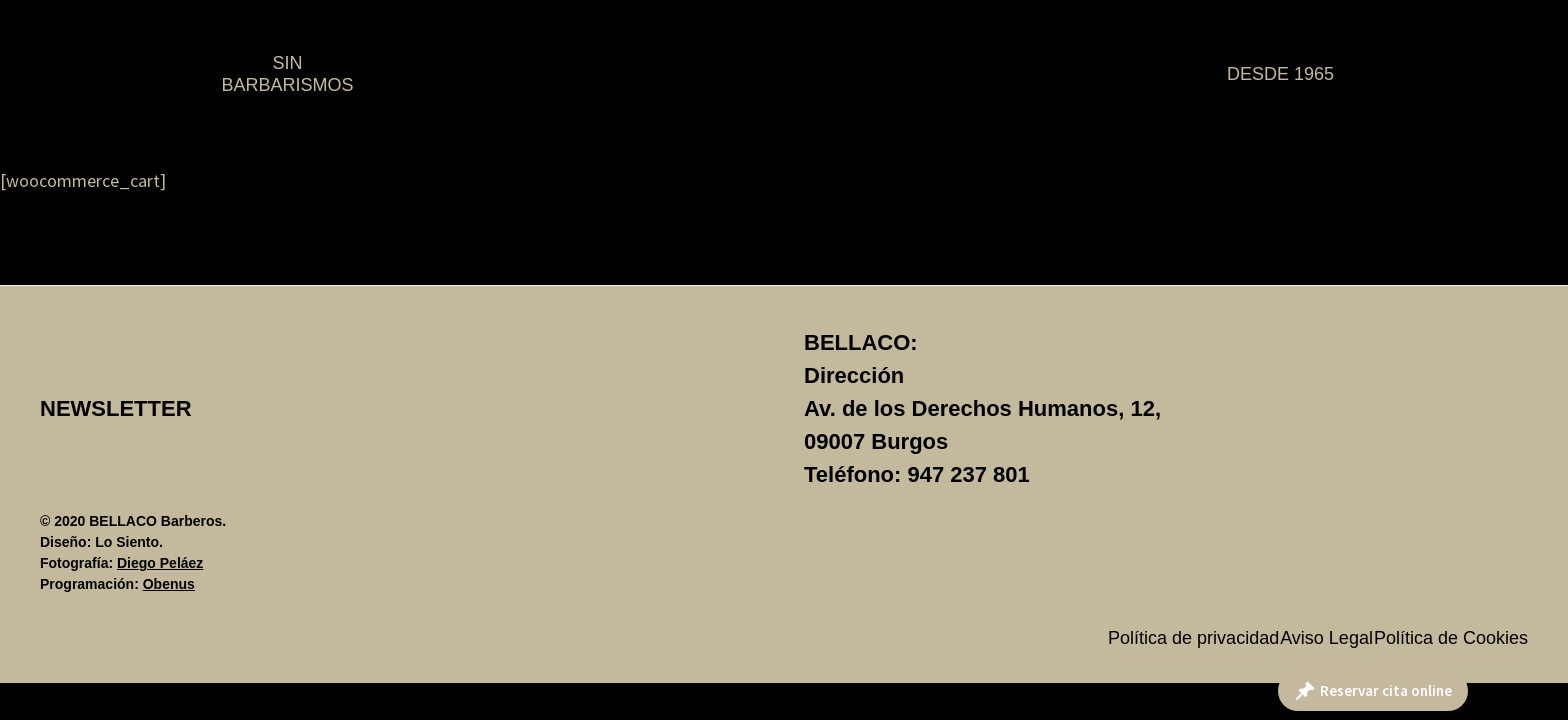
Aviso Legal (1326, 638)
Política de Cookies (1451, 638)
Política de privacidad (1193, 638)
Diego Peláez (160, 563)
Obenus (169, 584)
